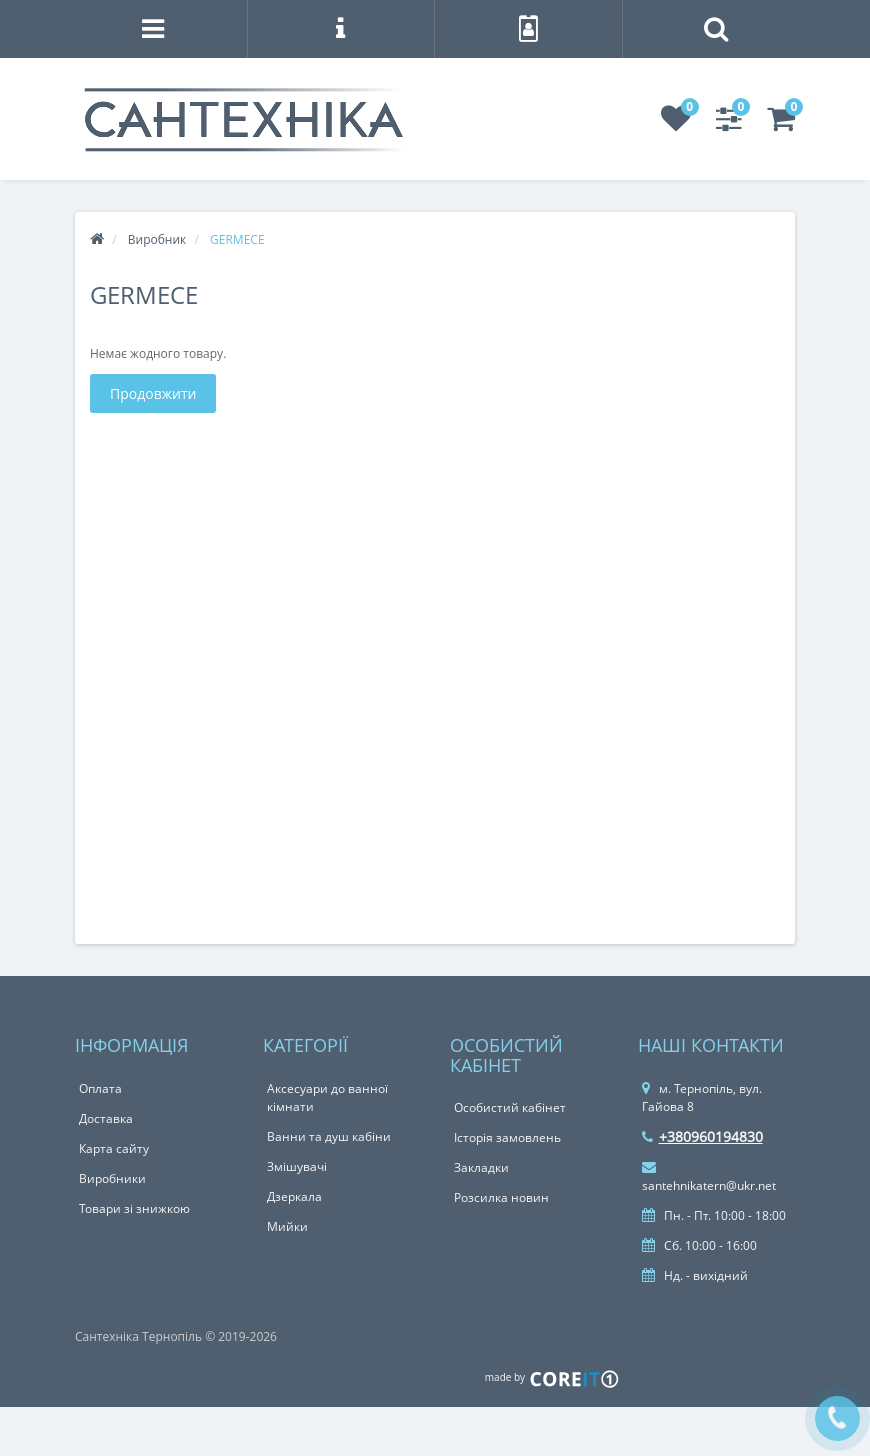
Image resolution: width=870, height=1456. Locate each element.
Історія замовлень (507, 1137)
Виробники (112, 1178)
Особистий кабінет (510, 1107)
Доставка (106, 1118)
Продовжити (153, 393)
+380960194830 (702, 1136)
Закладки (481, 1167)
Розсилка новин (501, 1197)
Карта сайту (114, 1148)
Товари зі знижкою (134, 1208)
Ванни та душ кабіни (329, 1136)
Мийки (287, 1226)
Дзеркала (294, 1196)
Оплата (100, 1088)
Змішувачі (297, 1166)
